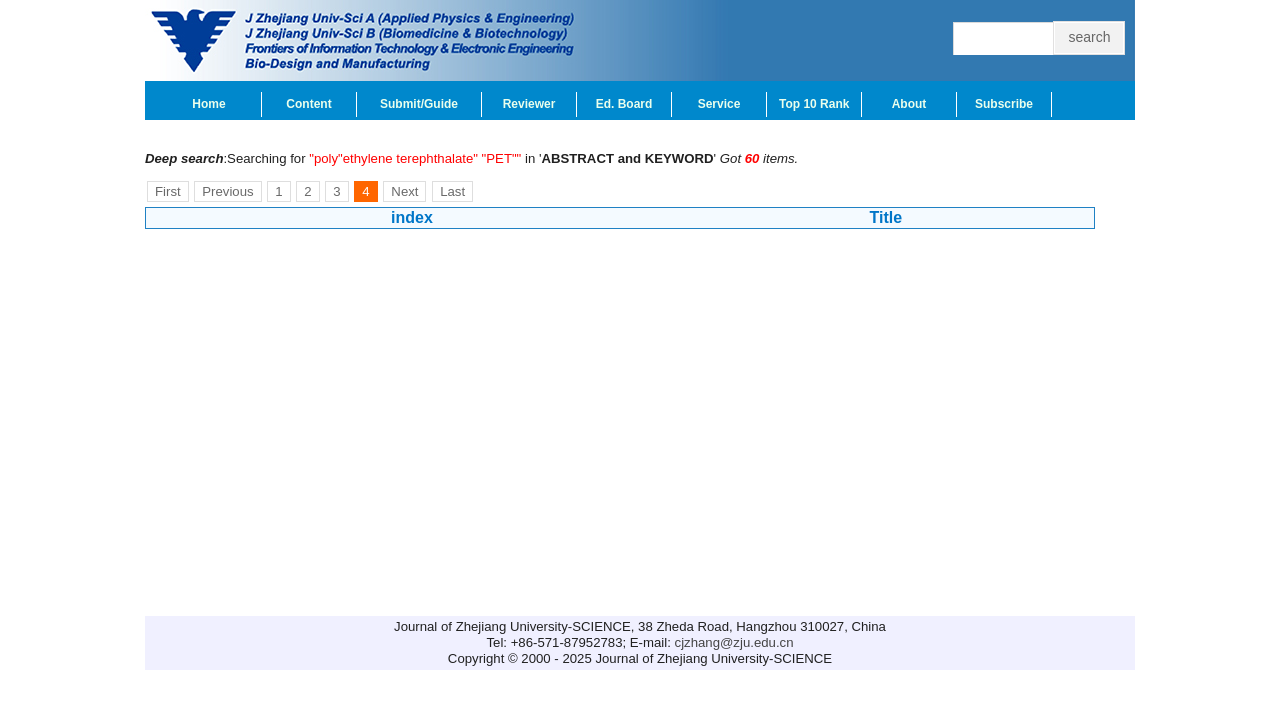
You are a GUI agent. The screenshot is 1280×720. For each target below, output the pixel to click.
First (168, 191)
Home (208, 104)
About (909, 104)
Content (308, 104)
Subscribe (1004, 104)
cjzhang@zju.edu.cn (734, 642)
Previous (227, 191)
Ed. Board (624, 104)
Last (452, 191)
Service (719, 104)
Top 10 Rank (814, 104)
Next (404, 191)
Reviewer (529, 104)
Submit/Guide (419, 104)
